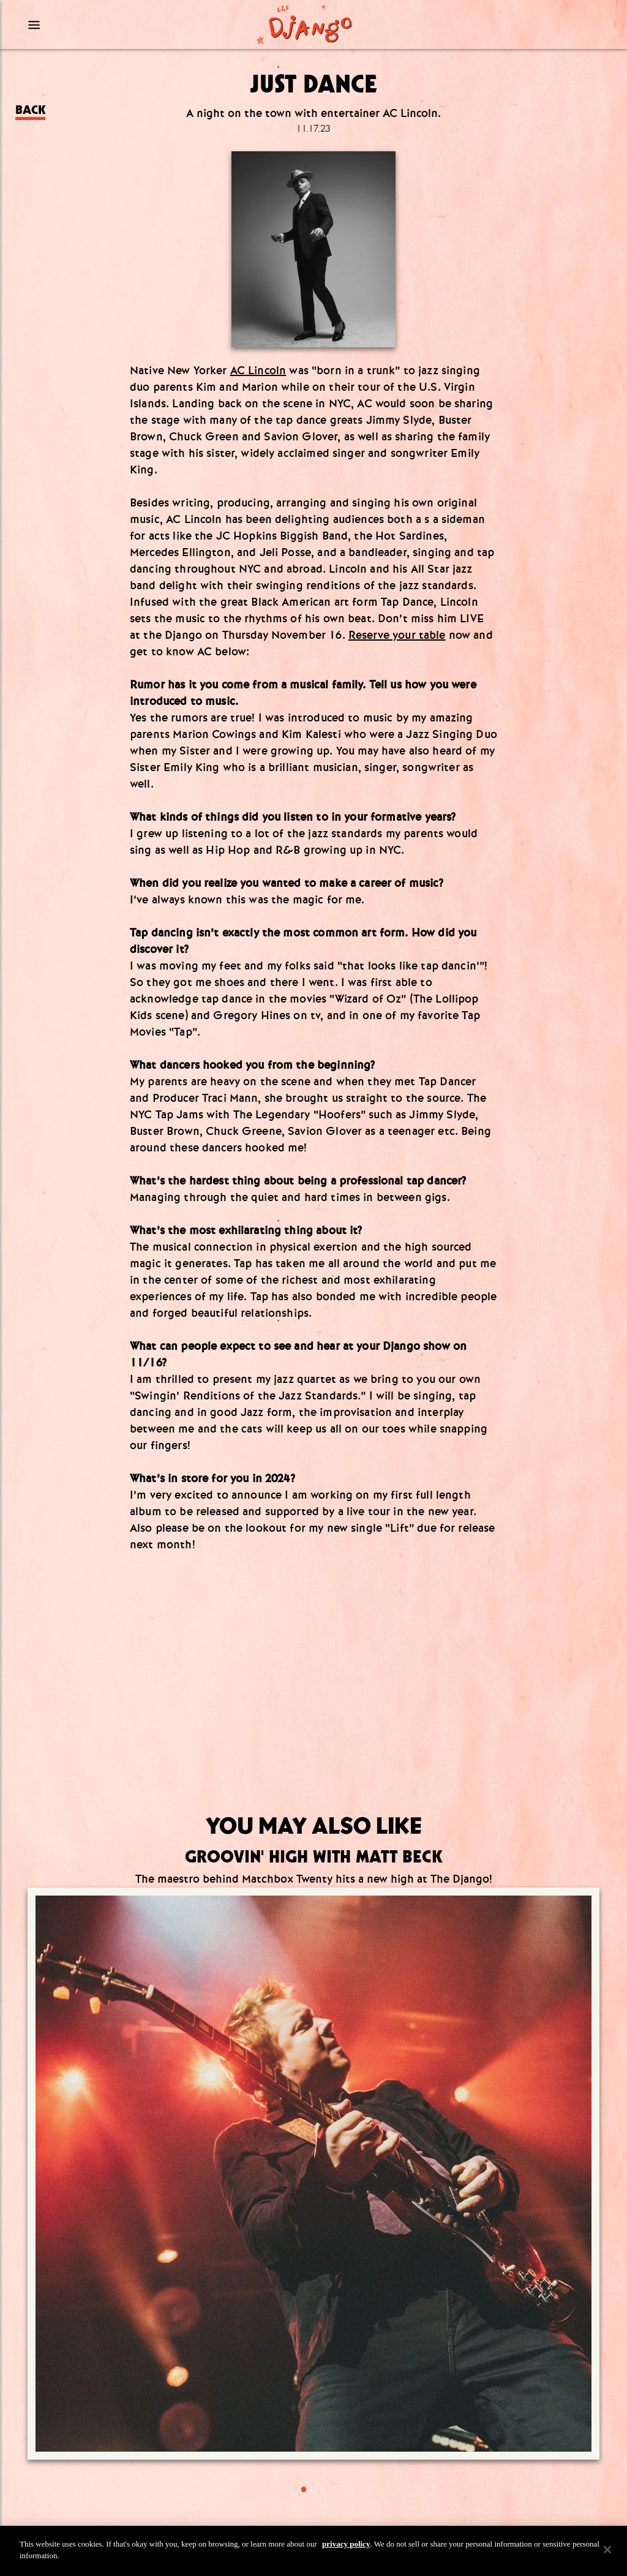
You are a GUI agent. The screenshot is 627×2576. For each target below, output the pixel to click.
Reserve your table (397, 635)
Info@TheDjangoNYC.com (313, 2382)
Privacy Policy (313, 2465)
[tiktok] (334, 2272)
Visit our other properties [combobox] (281, 2503)
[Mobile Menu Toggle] (96, 24)
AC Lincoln (258, 370)
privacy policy (346, 2543)
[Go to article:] (103, 2009)
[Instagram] (293, 2272)
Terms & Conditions (313, 2448)
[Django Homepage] (304, 24)
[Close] (607, 2549)
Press (313, 2415)
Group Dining (313, 2432)
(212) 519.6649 (313, 2363)
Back (30, 110)
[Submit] (390, 2238)
